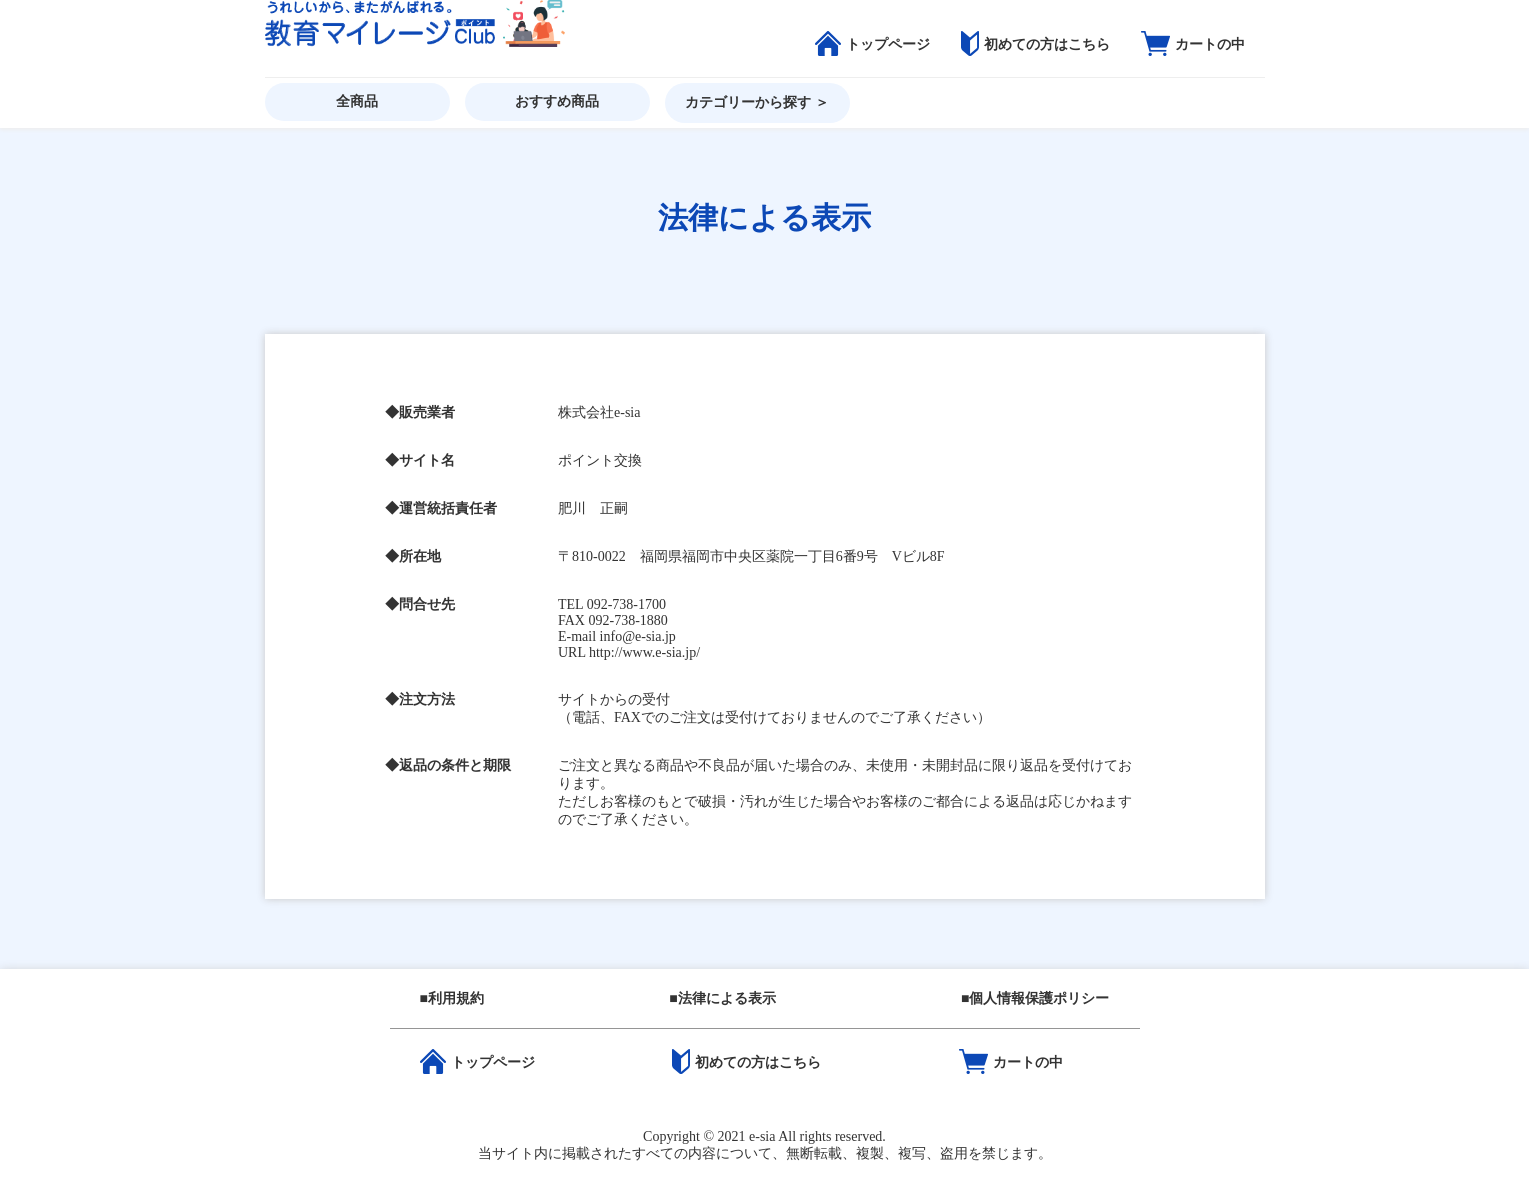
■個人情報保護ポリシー (1035, 998)
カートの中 (1193, 44)
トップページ (872, 44)
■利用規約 (452, 998)
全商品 (357, 101)
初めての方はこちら (1035, 44)
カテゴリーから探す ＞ (757, 102)
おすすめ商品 (557, 101)
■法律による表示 (722, 998)
